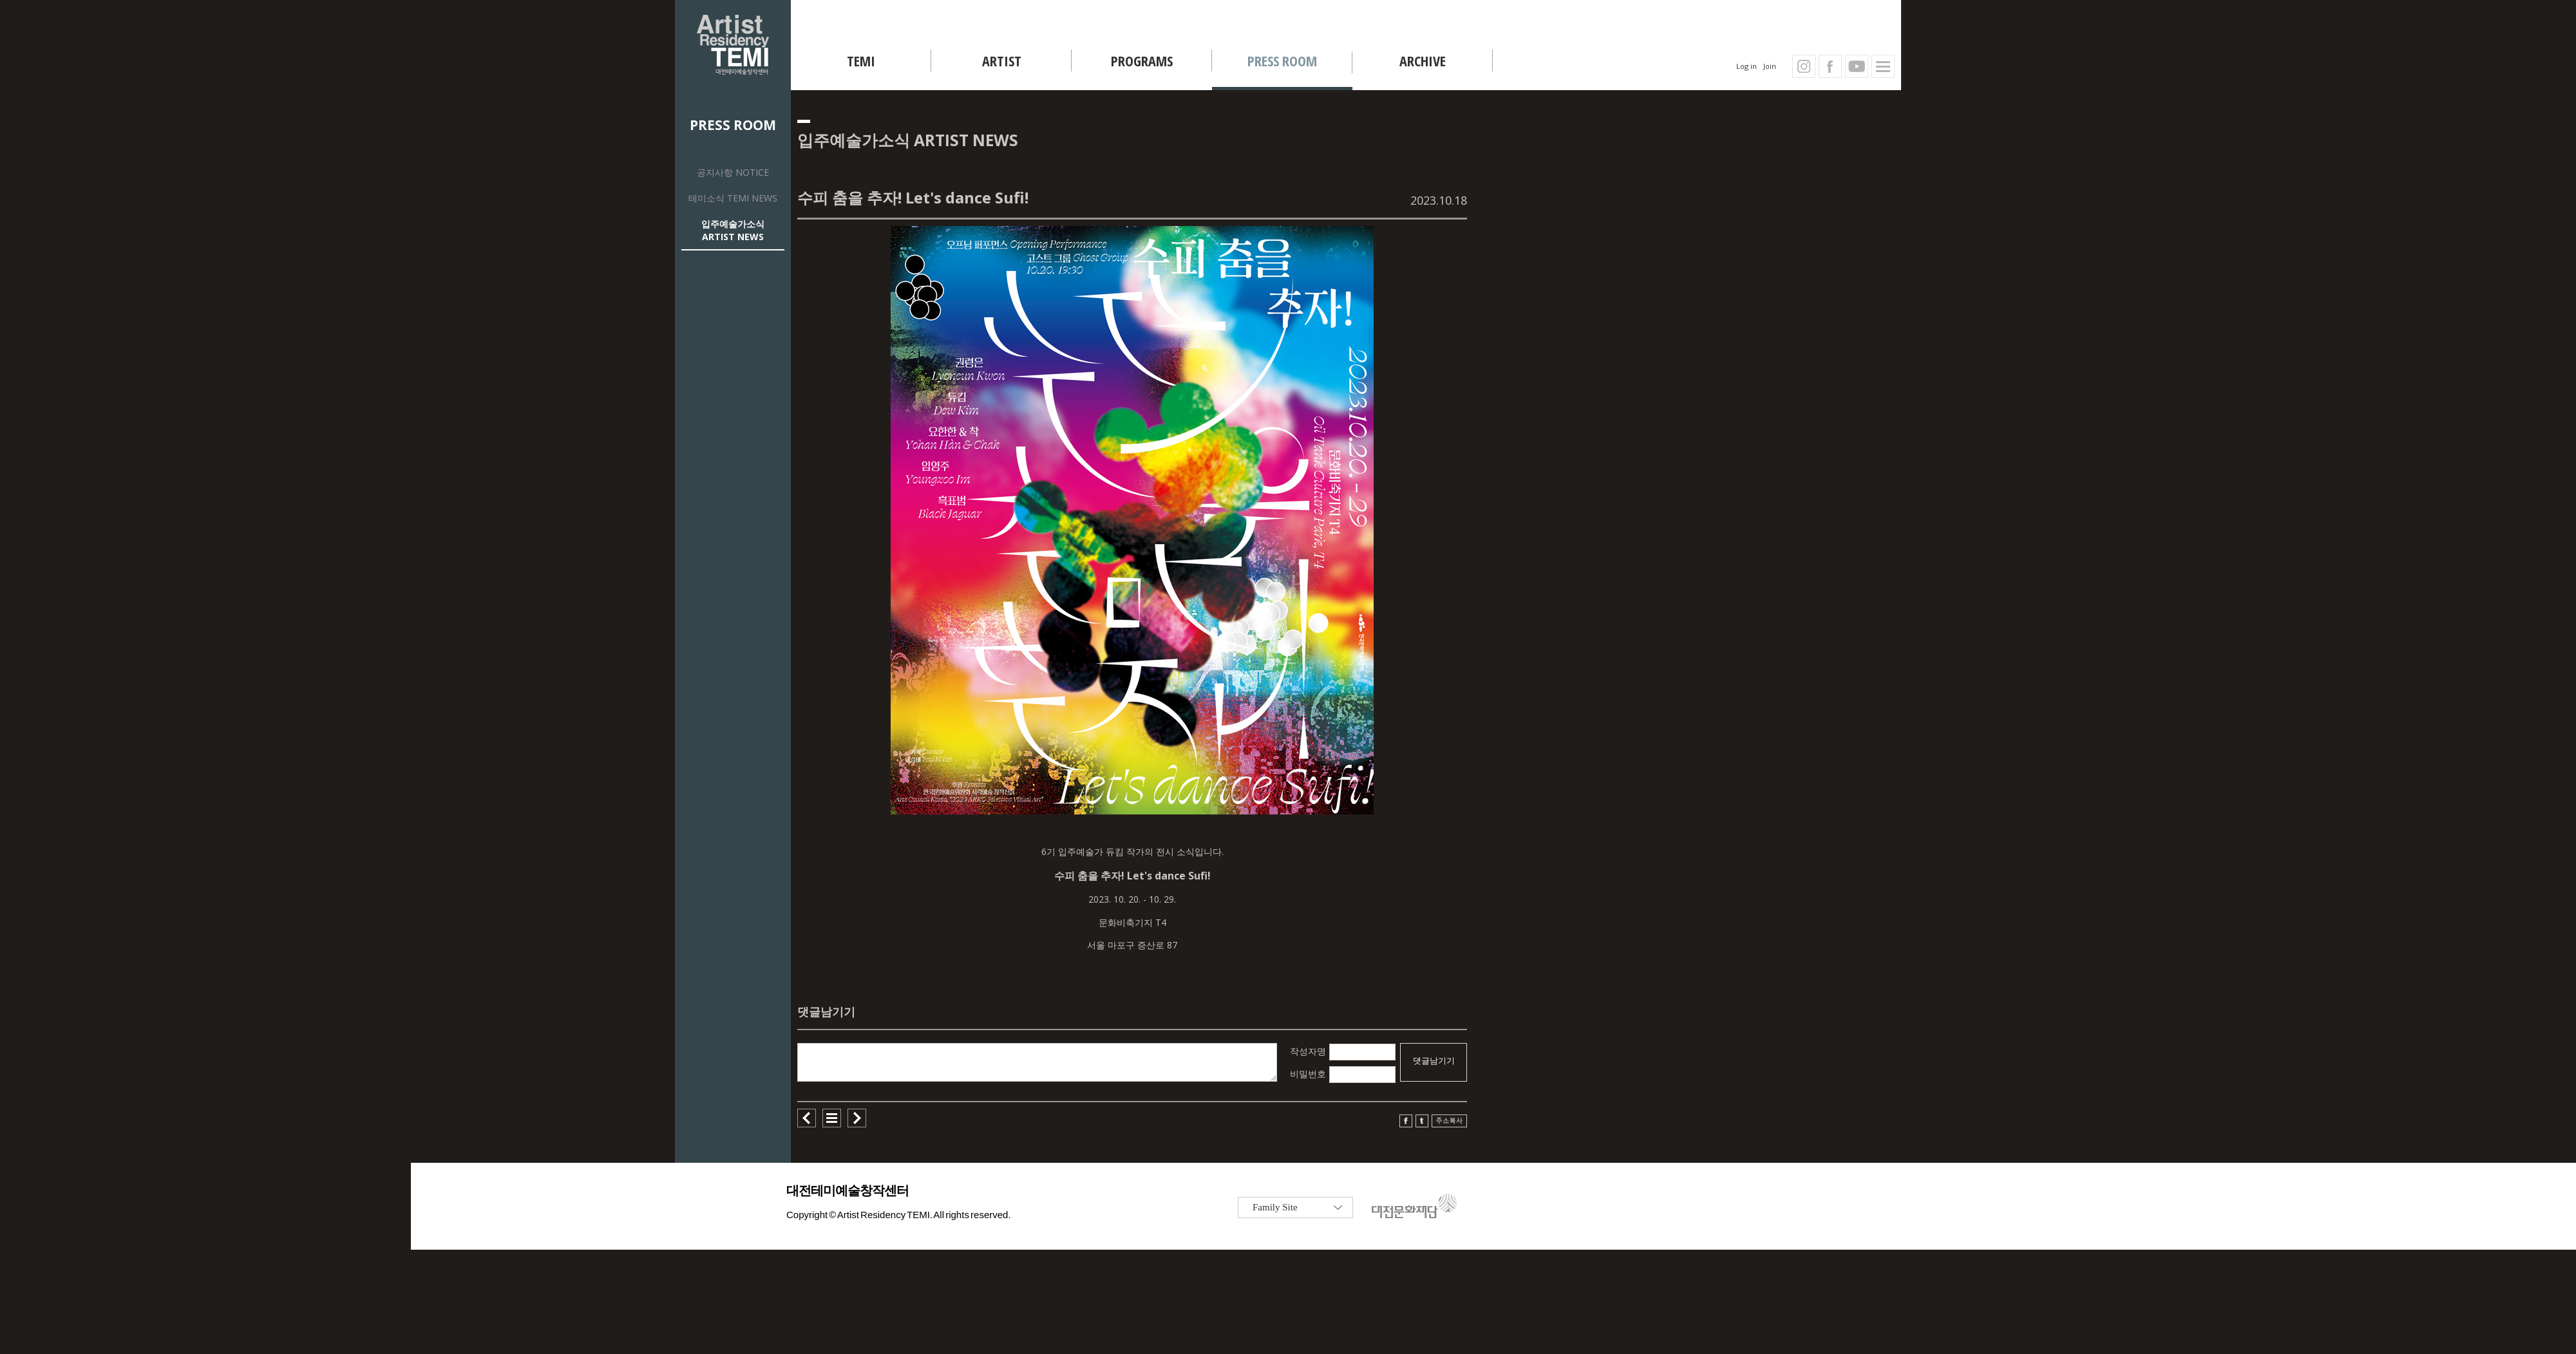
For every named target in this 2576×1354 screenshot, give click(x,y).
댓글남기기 (1434, 1061)
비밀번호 (1308, 1073)
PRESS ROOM (733, 125)
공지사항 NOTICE (733, 172)
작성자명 (1308, 1051)
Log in (1746, 66)
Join (1769, 66)
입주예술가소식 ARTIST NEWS (732, 230)
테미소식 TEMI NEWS (732, 198)
